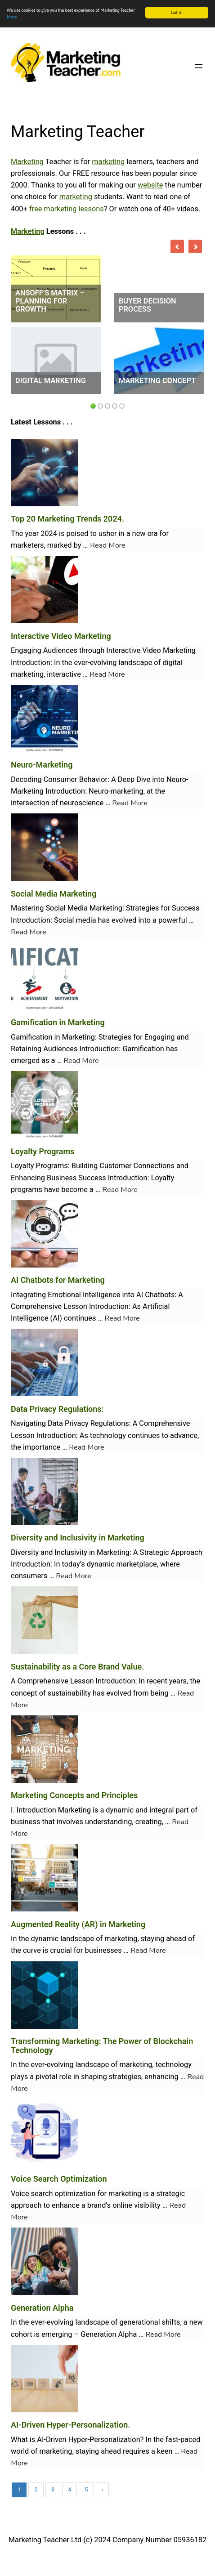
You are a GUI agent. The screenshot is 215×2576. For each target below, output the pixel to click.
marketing (108, 161)
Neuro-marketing (116, 791)
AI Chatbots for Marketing (58, 1280)
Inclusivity (70, 1552)
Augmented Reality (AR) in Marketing (78, 1924)
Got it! (177, 12)
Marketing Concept (157, 380)
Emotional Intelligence (84, 1294)
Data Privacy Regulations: (57, 1408)
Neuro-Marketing (41, 764)
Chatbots (160, 1294)
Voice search (32, 2193)
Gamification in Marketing (58, 1022)
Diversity (25, 1552)
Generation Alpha (42, 2307)
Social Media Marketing (53, 893)
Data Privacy (68, 1423)
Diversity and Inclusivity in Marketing (77, 1537)
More (12, 17)
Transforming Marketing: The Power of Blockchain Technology (102, 2045)
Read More (107, 545)
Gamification (32, 1037)
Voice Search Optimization (59, 2178)
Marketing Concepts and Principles (74, 1795)
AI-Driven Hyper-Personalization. (70, 2424)
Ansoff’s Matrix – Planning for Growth (50, 301)
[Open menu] (198, 66)
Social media (75, 919)
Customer (115, 1165)
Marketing (27, 161)
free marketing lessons (66, 208)
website (150, 185)
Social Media (66, 908)
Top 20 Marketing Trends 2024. (67, 518)
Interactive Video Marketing (61, 635)
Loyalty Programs (42, 1151)
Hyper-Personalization (104, 2439)
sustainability (69, 1692)
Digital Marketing (50, 380)
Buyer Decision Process (147, 305)
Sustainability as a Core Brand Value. (77, 1666)
